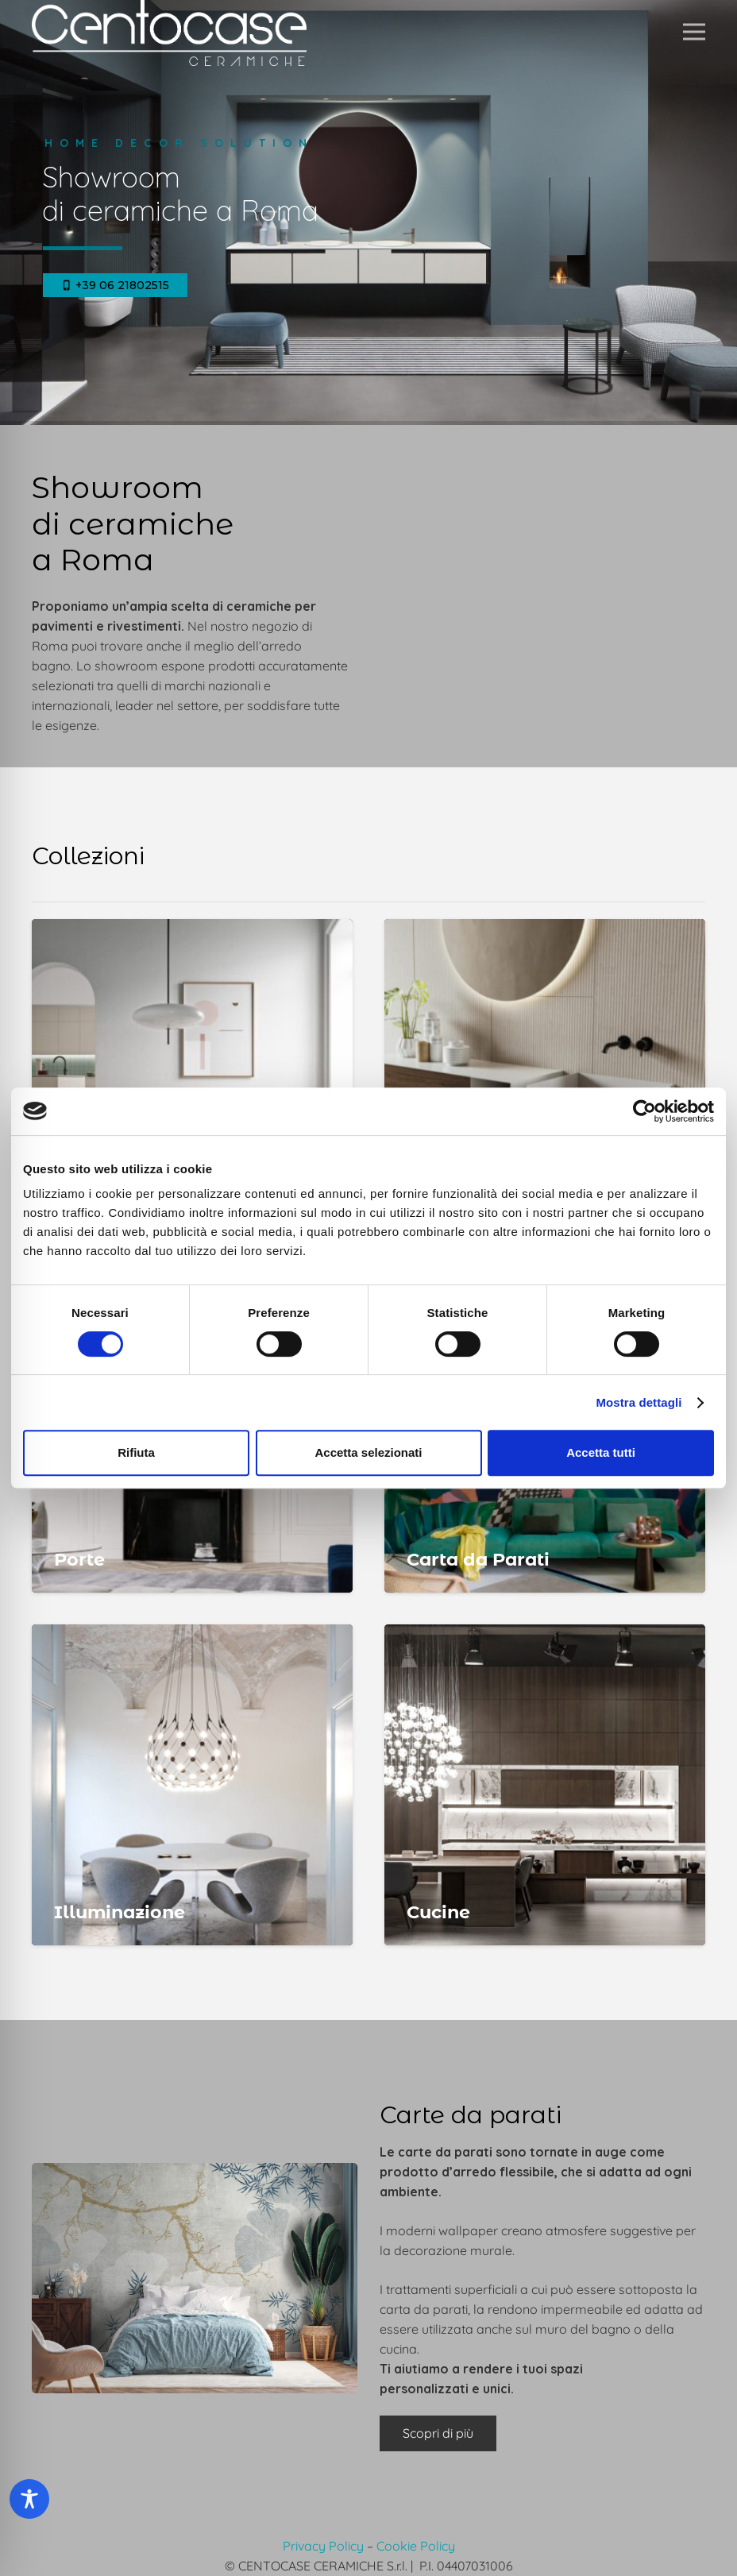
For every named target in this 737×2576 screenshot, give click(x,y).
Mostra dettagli (638, 1402)
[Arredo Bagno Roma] (544, 1079)
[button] (694, 32)
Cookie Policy (415, 2546)
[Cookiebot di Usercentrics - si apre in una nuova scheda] (644, 1111)
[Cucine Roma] (544, 1784)
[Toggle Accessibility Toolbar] (29, 2499)
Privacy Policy (323, 2546)
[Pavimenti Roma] (192, 1079)
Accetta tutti (600, 1452)
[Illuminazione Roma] (192, 1784)
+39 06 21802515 (115, 285)
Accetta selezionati (368, 1452)
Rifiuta (136, 1452)
